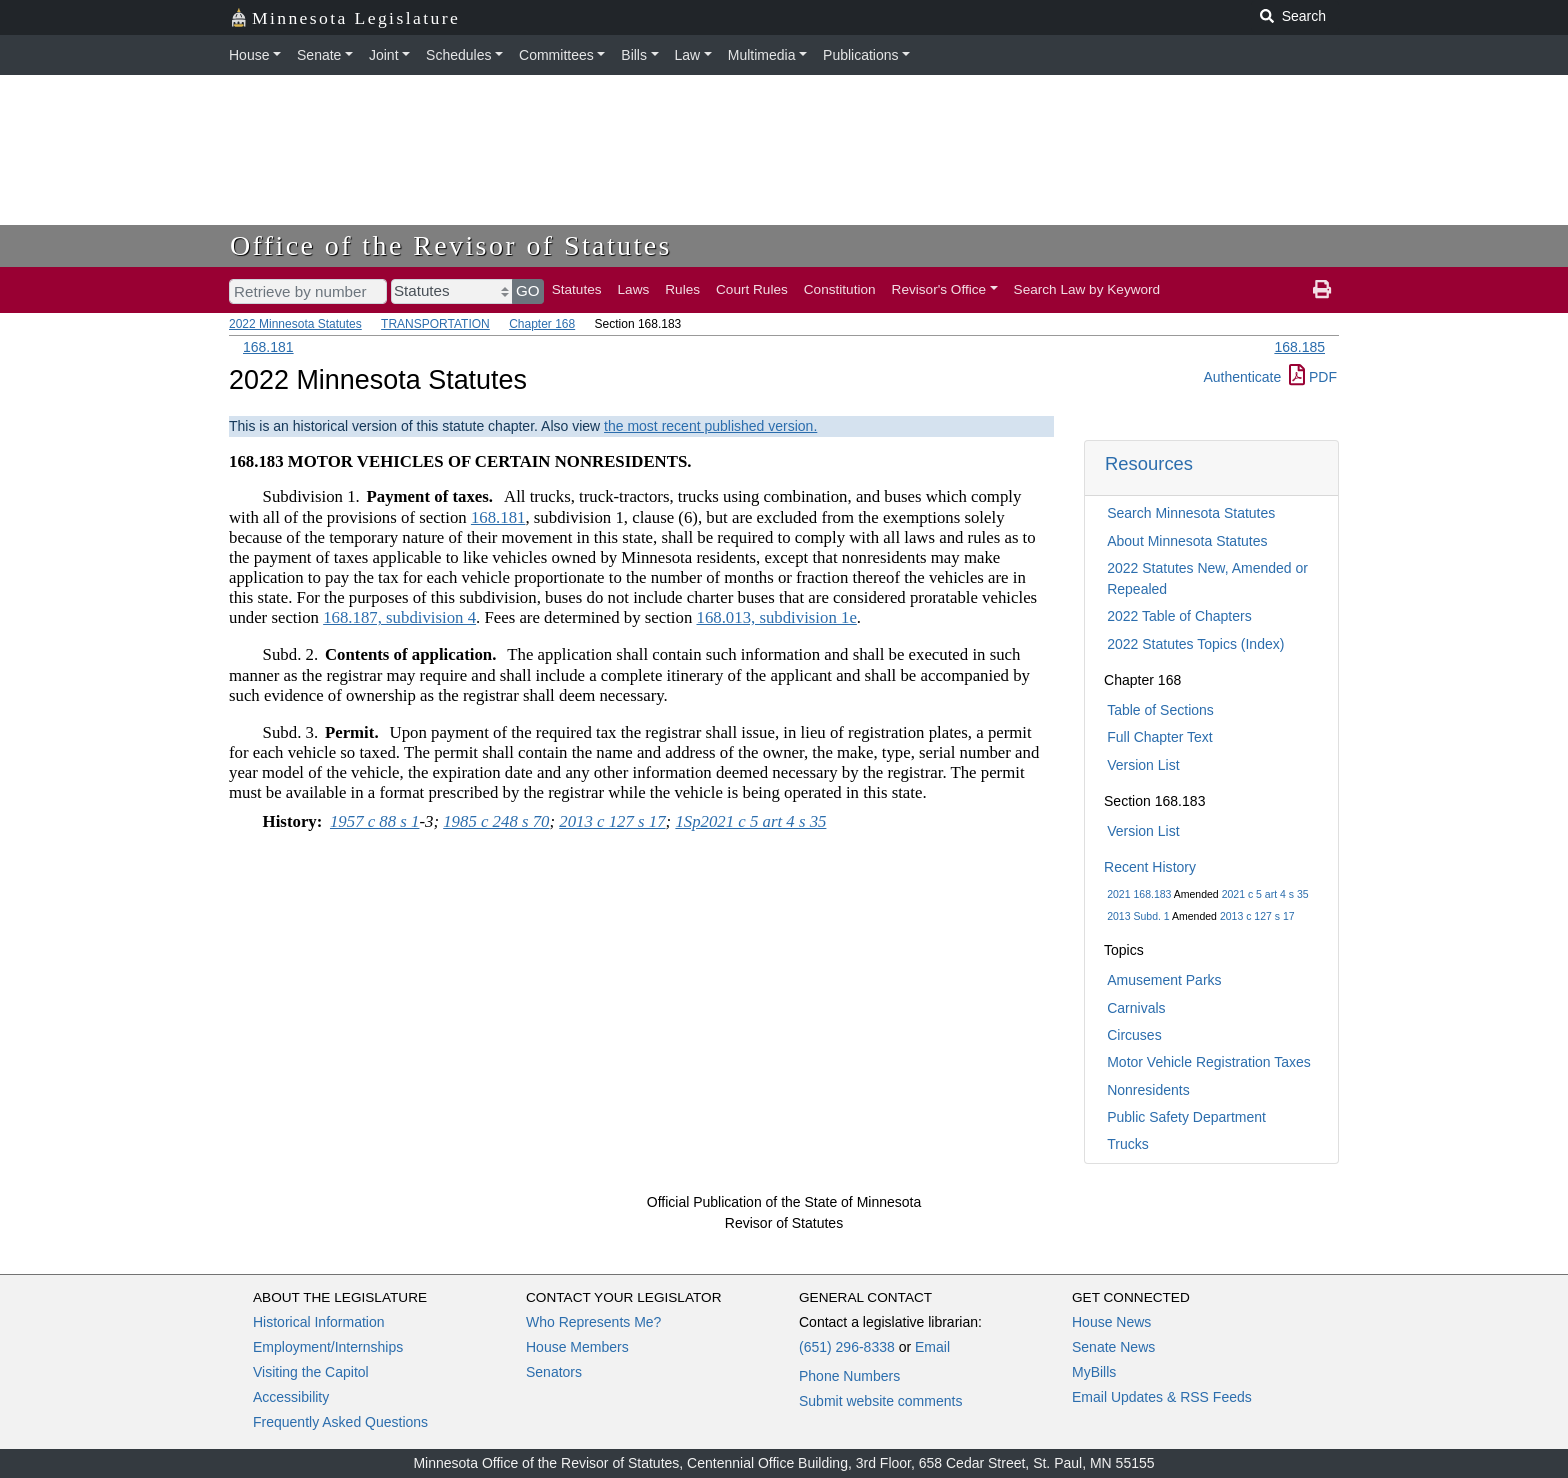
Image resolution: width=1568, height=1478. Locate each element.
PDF (1313, 377)
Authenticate (1242, 377)
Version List (1143, 765)
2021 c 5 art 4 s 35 (1265, 894)
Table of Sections (1160, 710)
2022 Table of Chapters (1179, 616)
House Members (577, 1347)
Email (932, 1347)
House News (1111, 1322)
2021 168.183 (1139, 894)
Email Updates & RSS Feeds (1162, 1397)
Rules (682, 289)
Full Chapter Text (1160, 737)
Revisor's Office (939, 289)
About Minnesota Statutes (1187, 541)
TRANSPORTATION (435, 324)
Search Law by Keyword (1087, 289)
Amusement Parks (1164, 980)
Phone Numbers (849, 1376)
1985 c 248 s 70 (496, 821)
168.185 (1299, 347)
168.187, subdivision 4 (399, 617)
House (249, 55)
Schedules (458, 55)
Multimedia (762, 55)
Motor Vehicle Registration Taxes (1209, 1062)
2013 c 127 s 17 (1257, 916)
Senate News (1113, 1347)
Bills (634, 55)
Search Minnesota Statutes (1191, 513)
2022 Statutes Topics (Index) (1195, 644)
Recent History (1150, 867)
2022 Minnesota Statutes (295, 324)
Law (688, 55)
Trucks (1127, 1144)
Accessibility (291, 1397)
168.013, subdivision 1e (776, 617)
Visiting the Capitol (311, 1372)
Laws (634, 289)
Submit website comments (880, 1401)
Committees (556, 55)
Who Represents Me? (593, 1322)
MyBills (1094, 1372)
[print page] (1322, 290)
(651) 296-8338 (847, 1347)
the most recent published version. (710, 426)
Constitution (840, 289)
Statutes (577, 289)
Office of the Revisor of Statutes (451, 245)
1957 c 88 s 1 (375, 821)
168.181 (268, 347)
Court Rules (752, 289)
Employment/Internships (328, 1347)
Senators (554, 1372)
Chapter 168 (542, 324)
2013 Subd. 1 (1138, 916)
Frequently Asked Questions (340, 1422)
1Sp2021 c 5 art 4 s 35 (750, 821)
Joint (384, 55)
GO (528, 290)
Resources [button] (1149, 463)
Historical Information (319, 1322)
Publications (861, 55)
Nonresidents (1148, 1090)
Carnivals (1136, 1008)
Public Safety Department (1186, 1117)
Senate (319, 55)
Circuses (1134, 1035)
